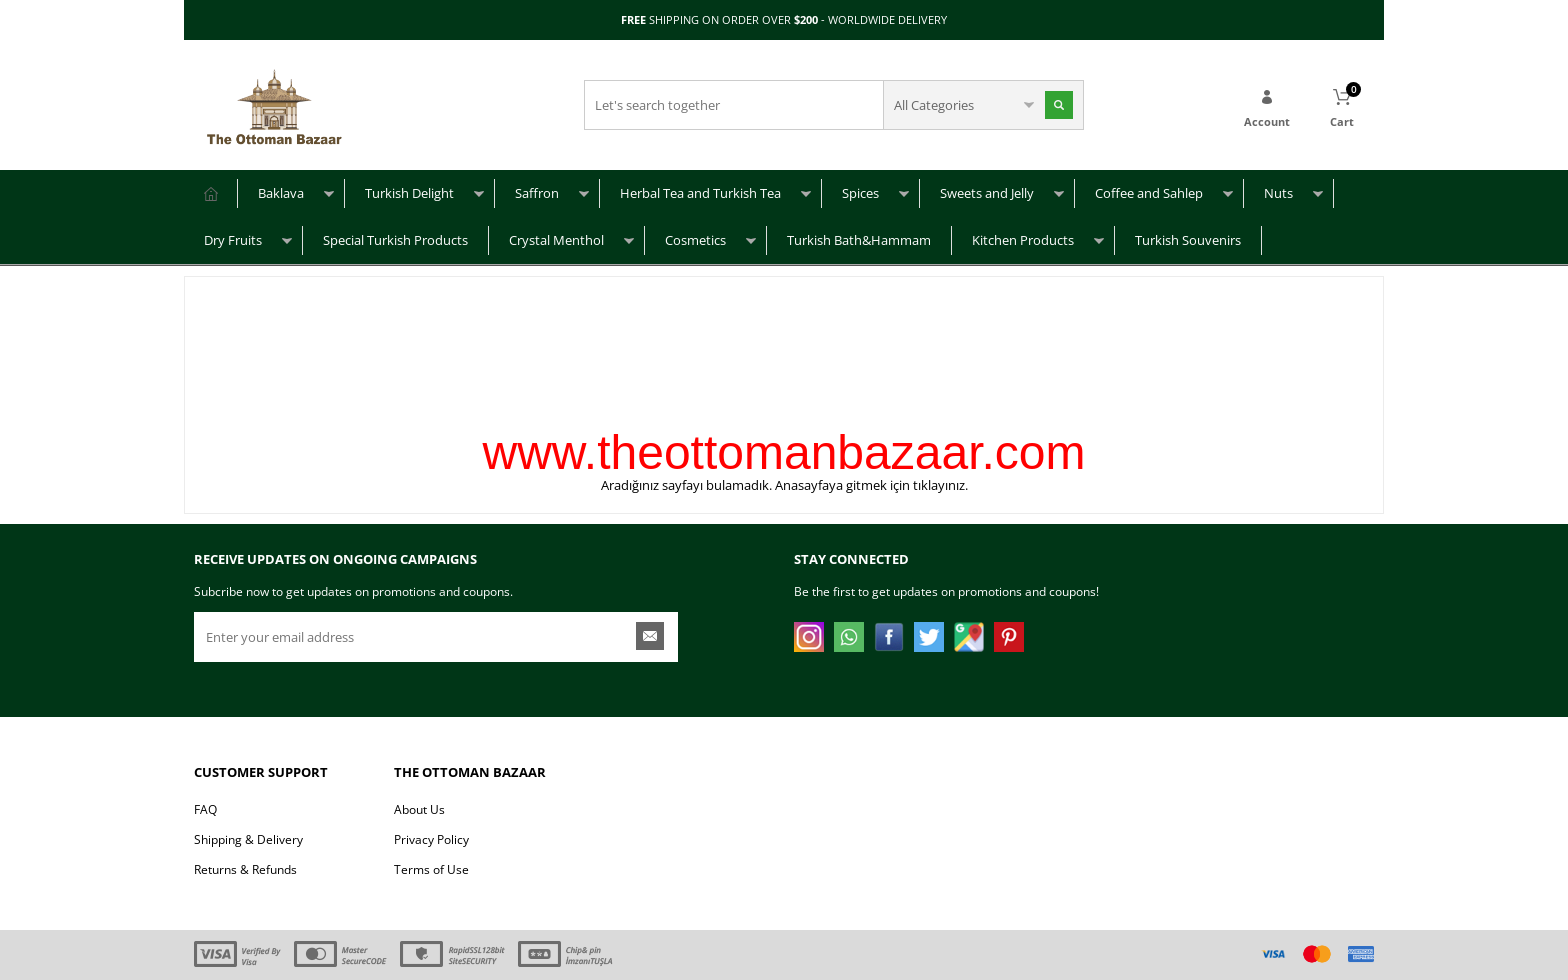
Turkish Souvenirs (1188, 240)
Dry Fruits (233, 240)
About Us (419, 809)
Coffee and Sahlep (1149, 193)
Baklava (281, 193)
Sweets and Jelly (987, 193)
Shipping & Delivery (248, 839)
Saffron (537, 193)
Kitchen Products (1023, 240)
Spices (860, 193)
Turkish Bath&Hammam (859, 240)
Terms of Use (431, 869)
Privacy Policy (431, 839)
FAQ (205, 809)
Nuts (1278, 193)
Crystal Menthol (556, 240)
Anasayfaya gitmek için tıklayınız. (871, 485)
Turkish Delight (409, 193)
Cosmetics (695, 240)
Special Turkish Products (395, 240)
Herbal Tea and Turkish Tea (700, 193)
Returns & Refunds (245, 869)
